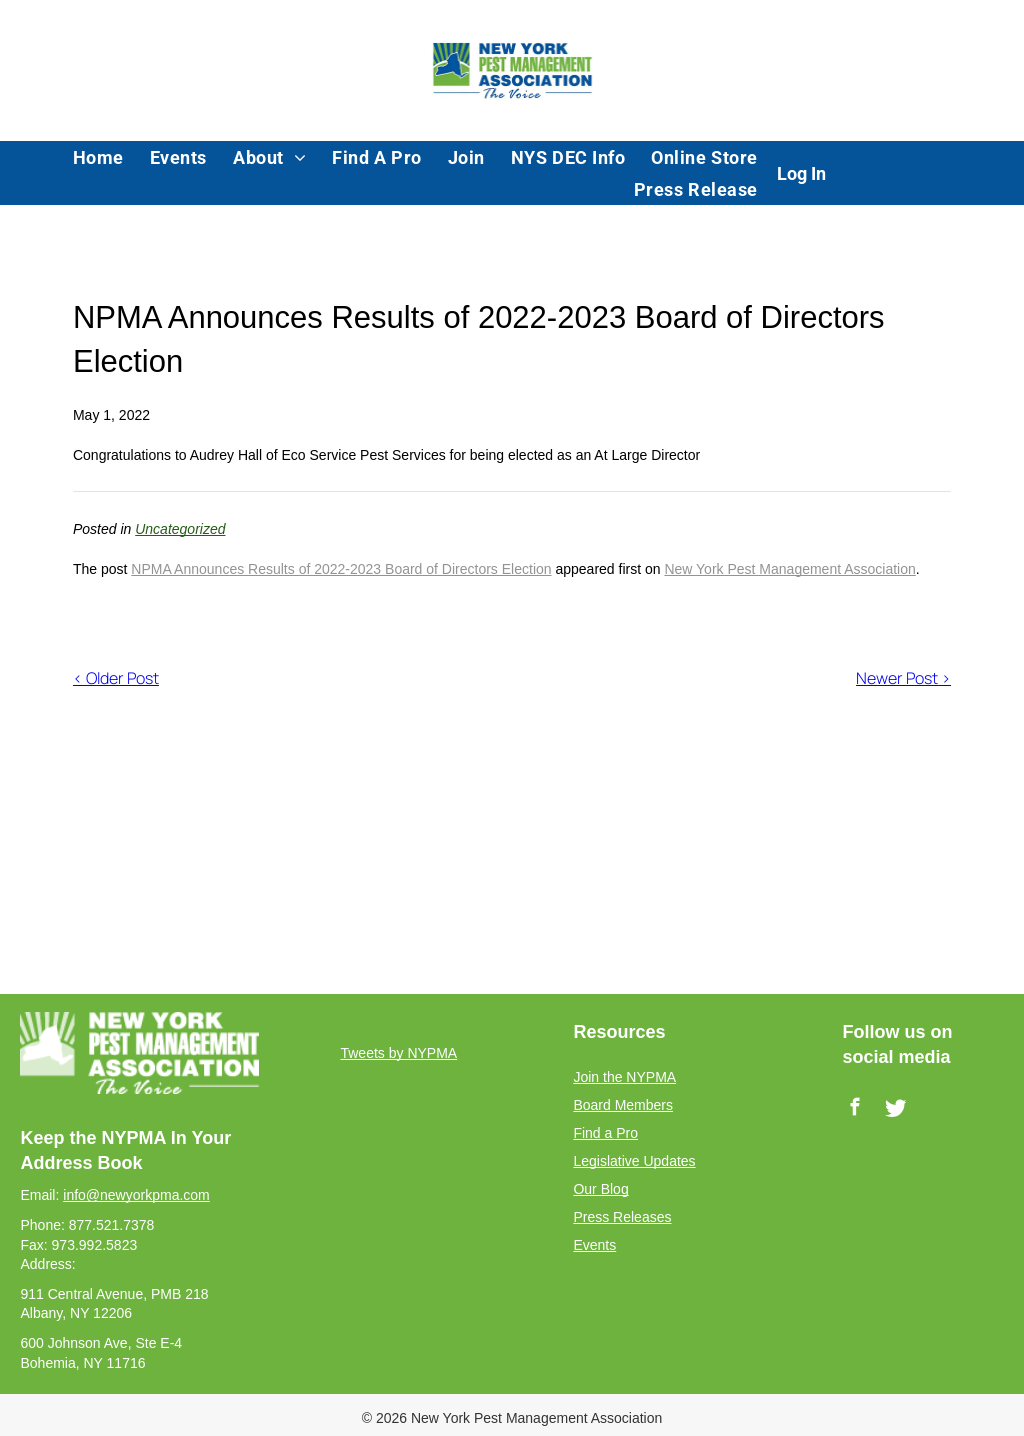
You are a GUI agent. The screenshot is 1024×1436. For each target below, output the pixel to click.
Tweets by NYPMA (398, 1053)
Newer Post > (903, 678)
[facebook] (854, 1110)
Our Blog (600, 1189)
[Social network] (895, 1110)
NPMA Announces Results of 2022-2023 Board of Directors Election (341, 569)
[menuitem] (98, 157)
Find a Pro (605, 1133)
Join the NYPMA (624, 1077)
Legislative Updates (634, 1161)
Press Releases (622, 1217)
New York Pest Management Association (789, 569)
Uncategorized (180, 529)
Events (594, 1245)
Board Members (623, 1105)
